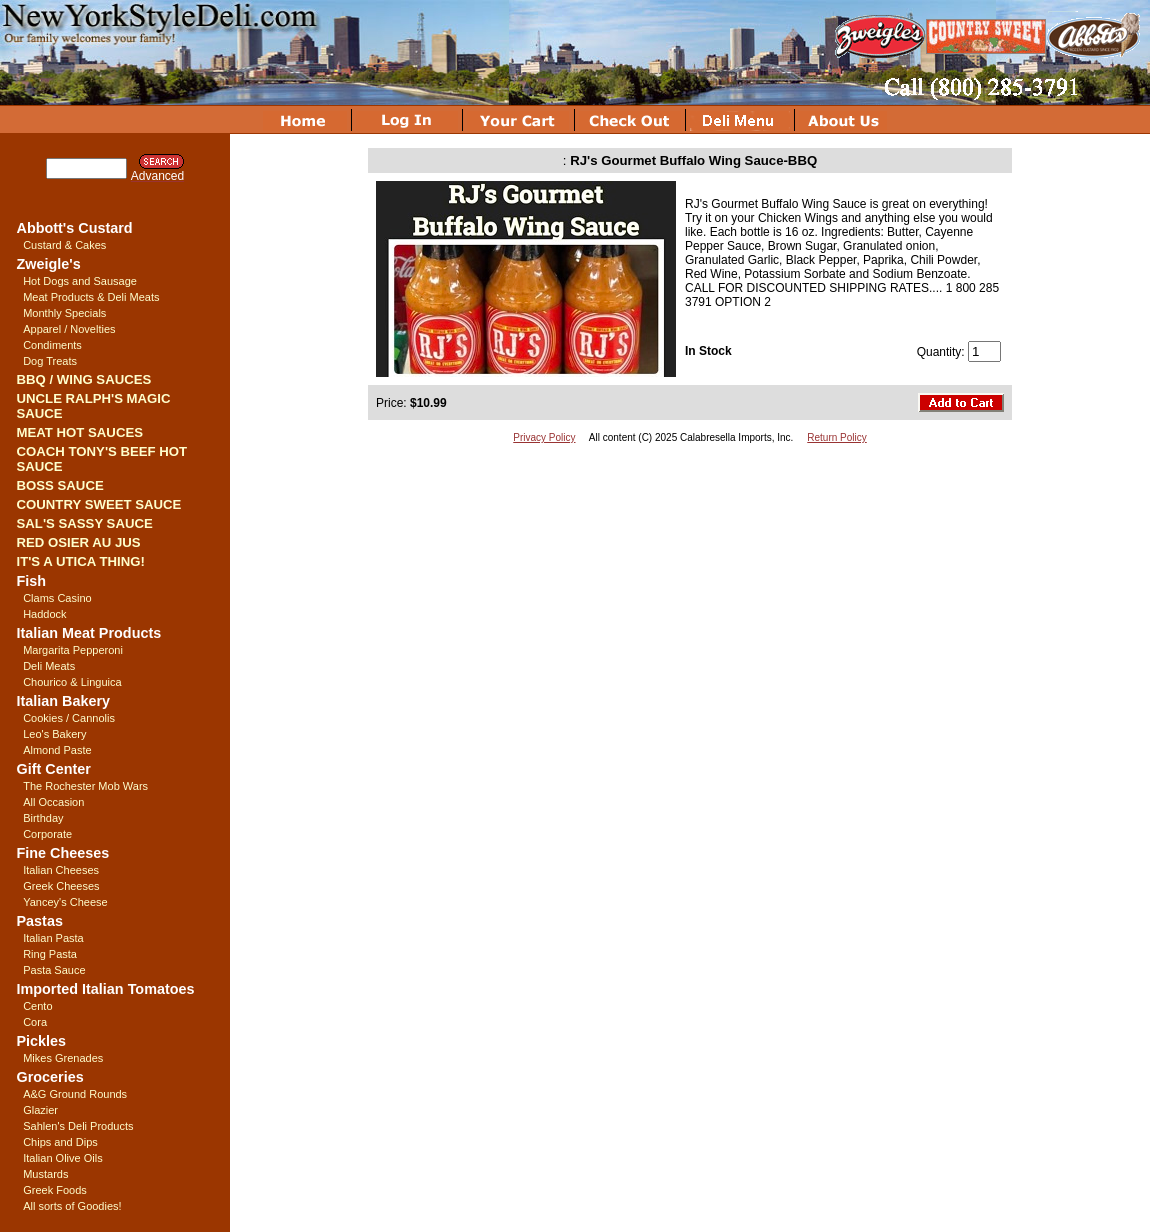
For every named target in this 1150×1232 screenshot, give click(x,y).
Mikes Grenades (63, 1058)
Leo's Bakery (54, 734)
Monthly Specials (64, 313)
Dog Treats (50, 361)
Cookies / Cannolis (69, 718)
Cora (35, 1022)
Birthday (43, 818)
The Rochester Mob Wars (85, 786)
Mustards (45, 1174)
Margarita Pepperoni (73, 650)
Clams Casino (57, 598)
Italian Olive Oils (62, 1158)
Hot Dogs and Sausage (80, 281)
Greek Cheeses (61, 886)
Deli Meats (49, 666)
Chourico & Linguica (72, 682)
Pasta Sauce (54, 970)
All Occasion (53, 802)
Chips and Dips (60, 1142)
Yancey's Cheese (65, 902)
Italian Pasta (53, 938)
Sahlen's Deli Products (78, 1126)
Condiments (52, 345)
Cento (37, 1006)
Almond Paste (57, 750)
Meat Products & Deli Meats (91, 297)
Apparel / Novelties (69, 329)
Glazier (40, 1110)
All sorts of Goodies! (72, 1206)
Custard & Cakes (64, 245)
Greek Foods (55, 1190)
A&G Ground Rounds (75, 1094)
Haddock (44, 614)
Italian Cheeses (61, 870)
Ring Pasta (50, 954)
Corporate (47, 834)
